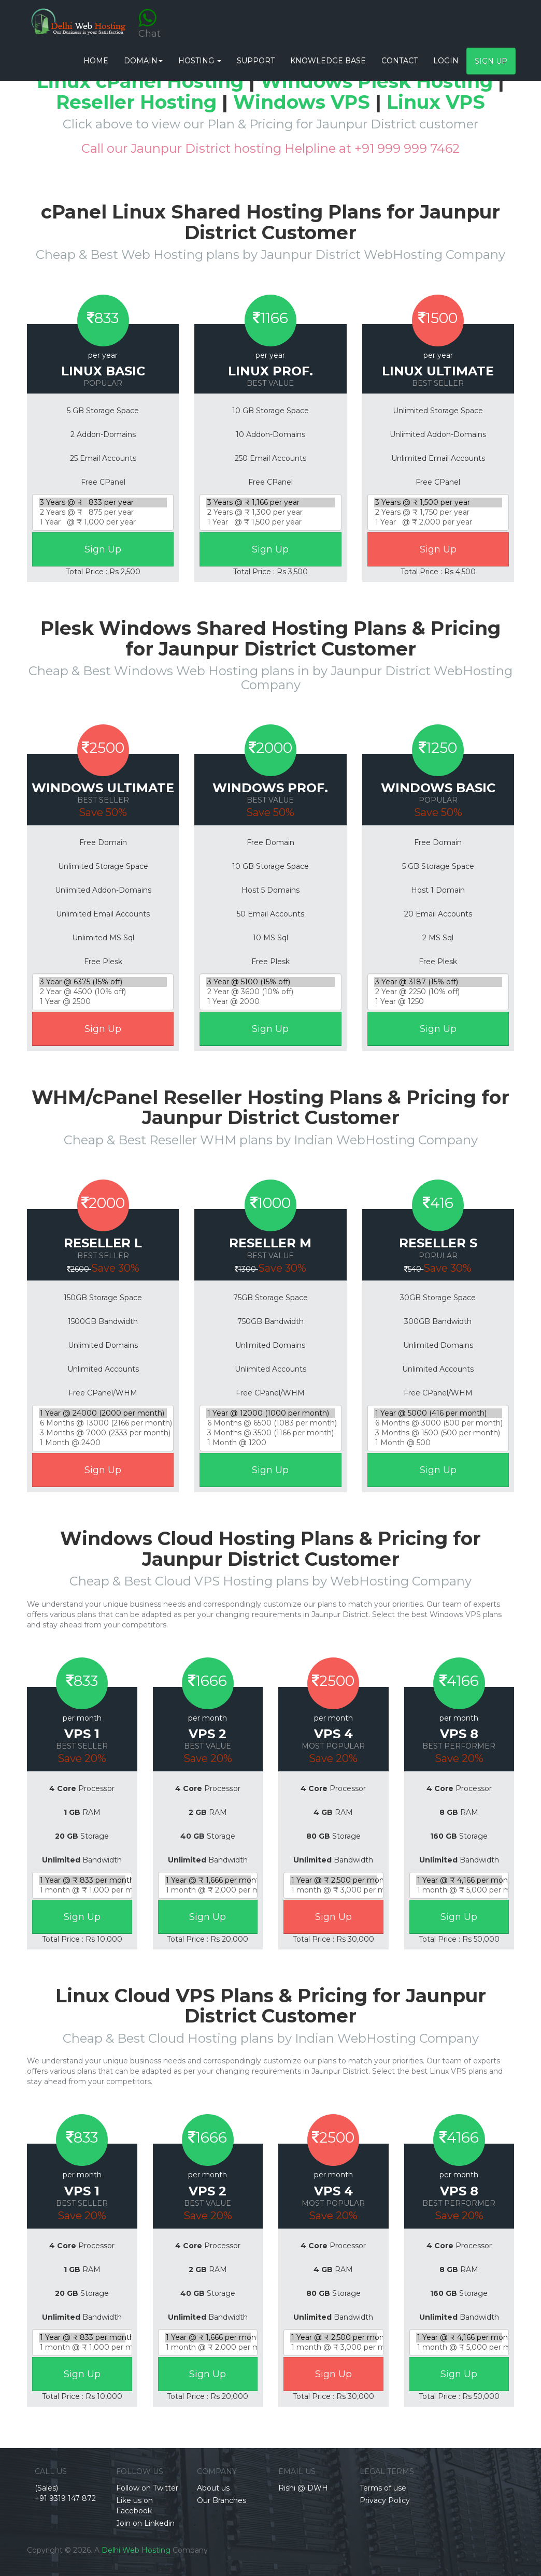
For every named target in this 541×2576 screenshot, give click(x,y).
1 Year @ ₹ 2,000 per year (438, 522)
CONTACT (399, 60)
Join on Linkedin (145, 2523)
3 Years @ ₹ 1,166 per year (270, 502)
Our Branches (221, 2500)
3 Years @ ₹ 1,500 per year (438, 502)
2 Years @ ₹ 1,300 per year (270, 512)
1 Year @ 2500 (103, 1002)
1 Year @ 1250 (438, 1002)
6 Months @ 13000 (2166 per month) (103, 1423)
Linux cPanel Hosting (140, 81)
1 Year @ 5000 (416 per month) (438, 1413)
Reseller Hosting (136, 102)
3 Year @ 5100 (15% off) (270, 982)
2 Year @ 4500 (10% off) (103, 992)
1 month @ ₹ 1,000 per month (82, 1890)
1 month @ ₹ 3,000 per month (333, 1890)
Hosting (199, 60)
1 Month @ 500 (438, 1443)
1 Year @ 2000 (270, 1002)
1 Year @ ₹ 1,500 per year (270, 522)
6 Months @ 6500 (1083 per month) (270, 1423)
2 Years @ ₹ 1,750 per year (438, 512)
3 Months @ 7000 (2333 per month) (103, 1433)
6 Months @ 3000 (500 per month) (438, 1423)
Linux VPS (436, 102)
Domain (143, 60)
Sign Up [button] (491, 61)
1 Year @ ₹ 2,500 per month (333, 1880)
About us (213, 2488)
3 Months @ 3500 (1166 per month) (270, 1433)
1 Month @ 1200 (270, 1443)
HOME (95, 60)
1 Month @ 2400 (103, 1443)
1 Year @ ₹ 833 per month (82, 1880)
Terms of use (383, 2488)
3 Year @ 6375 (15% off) (103, 982)
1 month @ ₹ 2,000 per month (208, 1890)
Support (256, 60)
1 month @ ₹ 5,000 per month (459, 1890)
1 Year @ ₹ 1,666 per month (208, 1880)
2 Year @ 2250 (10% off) (438, 992)
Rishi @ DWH (303, 2488)
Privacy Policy (385, 2500)
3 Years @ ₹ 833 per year (103, 502)
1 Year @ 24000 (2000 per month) (103, 1413)
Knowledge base (328, 60)
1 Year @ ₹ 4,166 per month (459, 1880)
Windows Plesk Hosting (376, 81)
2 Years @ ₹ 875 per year (103, 512)
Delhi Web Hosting (136, 2550)
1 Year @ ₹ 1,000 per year (103, 522)
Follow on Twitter (147, 2488)
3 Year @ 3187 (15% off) (438, 982)
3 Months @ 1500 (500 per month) (438, 1433)
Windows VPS (301, 102)
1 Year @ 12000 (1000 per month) (270, 1413)
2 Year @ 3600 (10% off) (270, 992)
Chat (149, 17)
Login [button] (446, 60)
